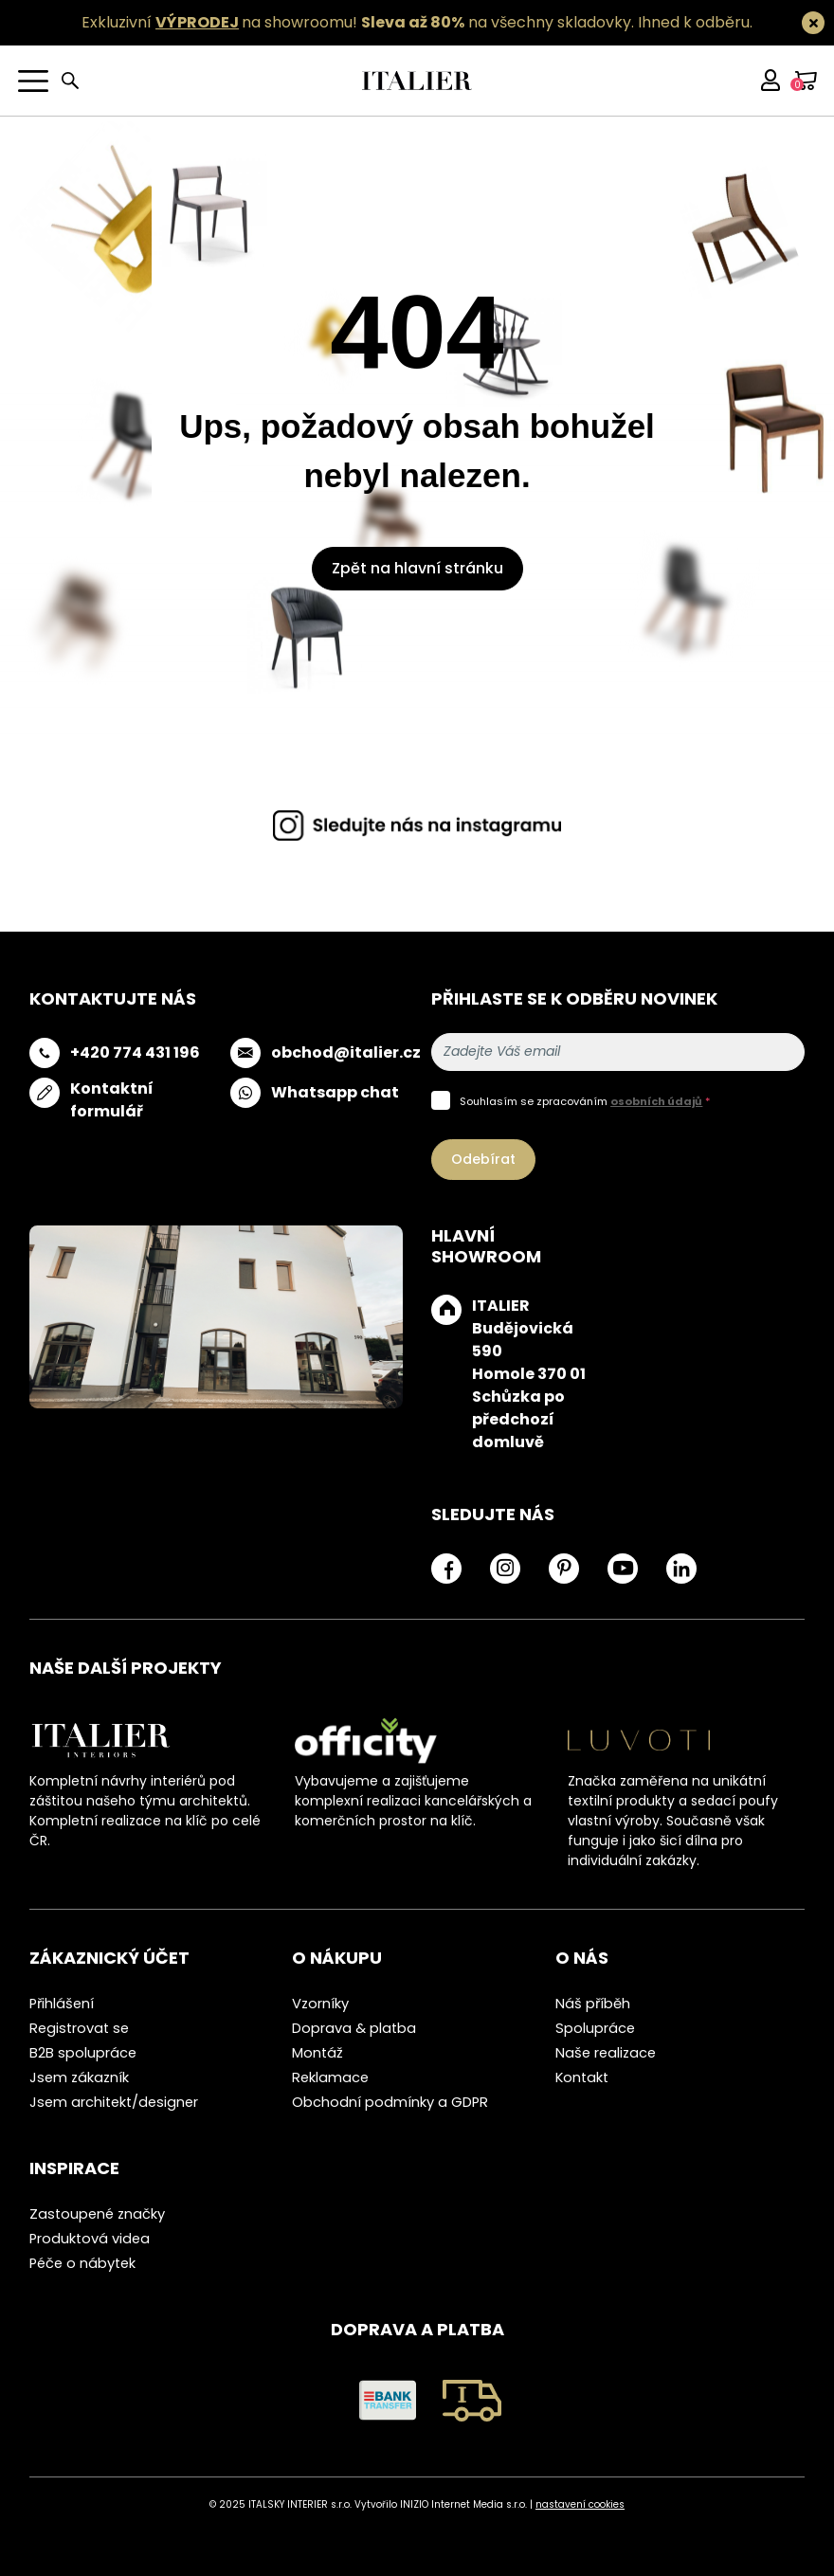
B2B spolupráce (82, 2052)
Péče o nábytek (82, 2263)
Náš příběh (592, 2003)
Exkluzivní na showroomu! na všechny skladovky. (358, 22)
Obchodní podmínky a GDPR (390, 2102)
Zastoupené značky (97, 2213)
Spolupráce (595, 2028)
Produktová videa (89, 2238)
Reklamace (330, 2077)
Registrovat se (79, 2028)
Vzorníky (320, 2003)
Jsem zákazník (79, 2077)
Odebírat (483, 1159)
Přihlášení (61, 2003)
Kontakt (581, 2077)
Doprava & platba (354, 2028)
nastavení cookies (580, 2504)
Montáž (317, 2052)
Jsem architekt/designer (113, 2102)
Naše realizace (605, 2052)
